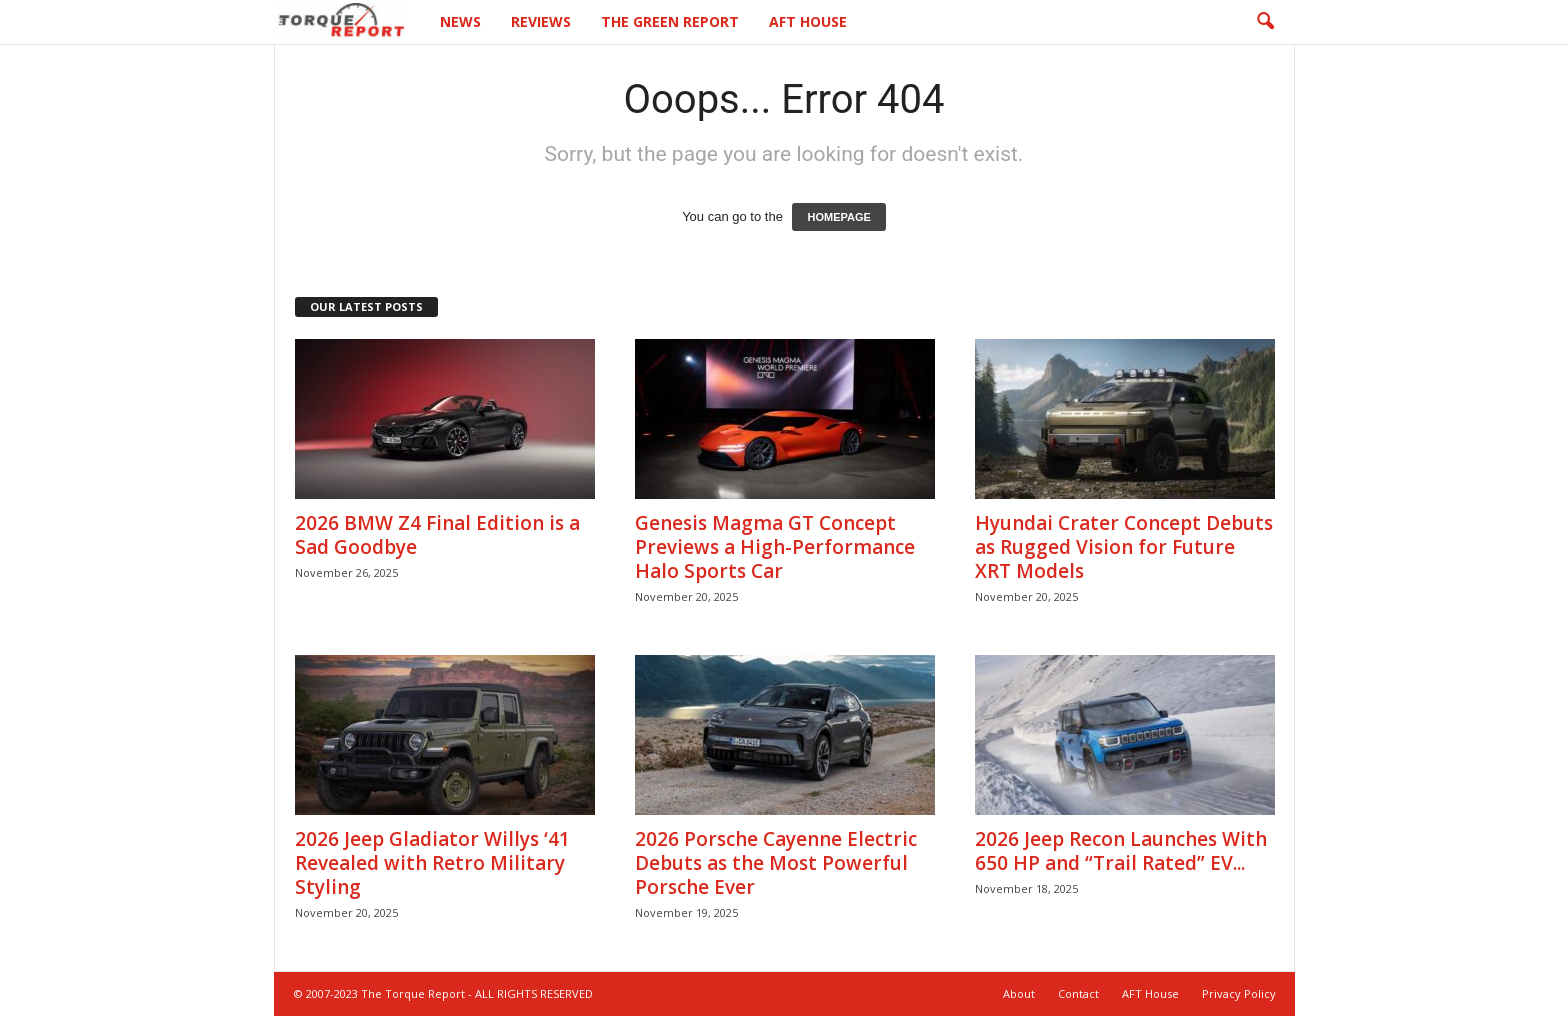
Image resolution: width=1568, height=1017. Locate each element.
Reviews (541, 21)
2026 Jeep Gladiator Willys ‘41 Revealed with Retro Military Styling (432, 863)
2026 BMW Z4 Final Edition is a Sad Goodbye (437, 535)
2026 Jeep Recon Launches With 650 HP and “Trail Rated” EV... (1121, 851)
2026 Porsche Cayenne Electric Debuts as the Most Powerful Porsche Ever (776, 863)
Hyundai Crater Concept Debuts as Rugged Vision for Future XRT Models (1124, 547)
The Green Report (670, 21)
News (460, 21)
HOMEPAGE (838, 217)
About (1019, 993)
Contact (1078, 993)
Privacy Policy (1239, 993)
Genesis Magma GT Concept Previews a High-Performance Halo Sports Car (775, 547)
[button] (1265, 22)
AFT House (808, 21)
